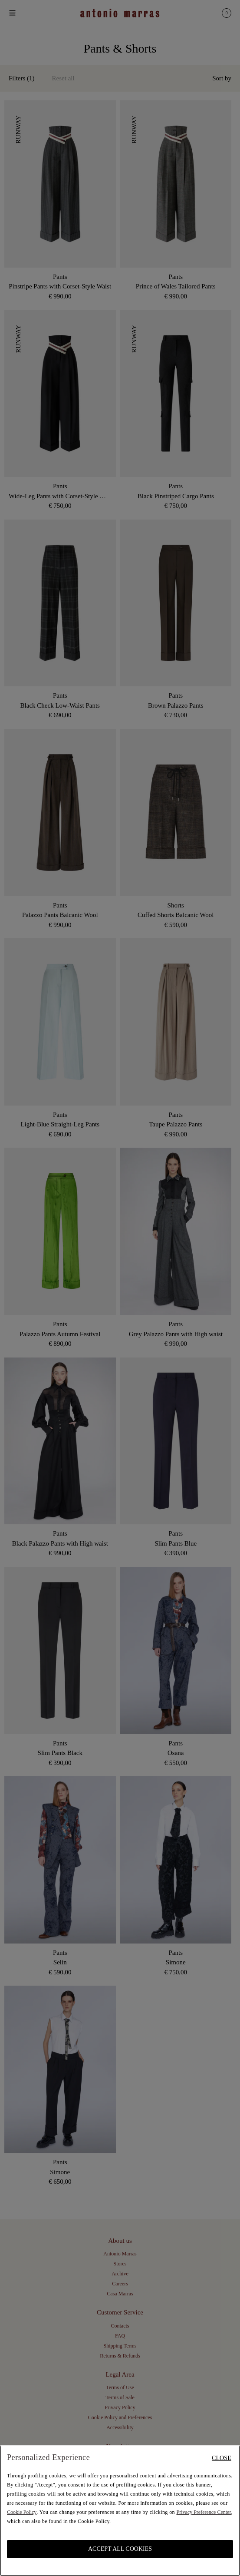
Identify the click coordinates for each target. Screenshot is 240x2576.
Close (221, 2458)
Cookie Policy (21, 2512)
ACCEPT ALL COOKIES (120, 2549)
